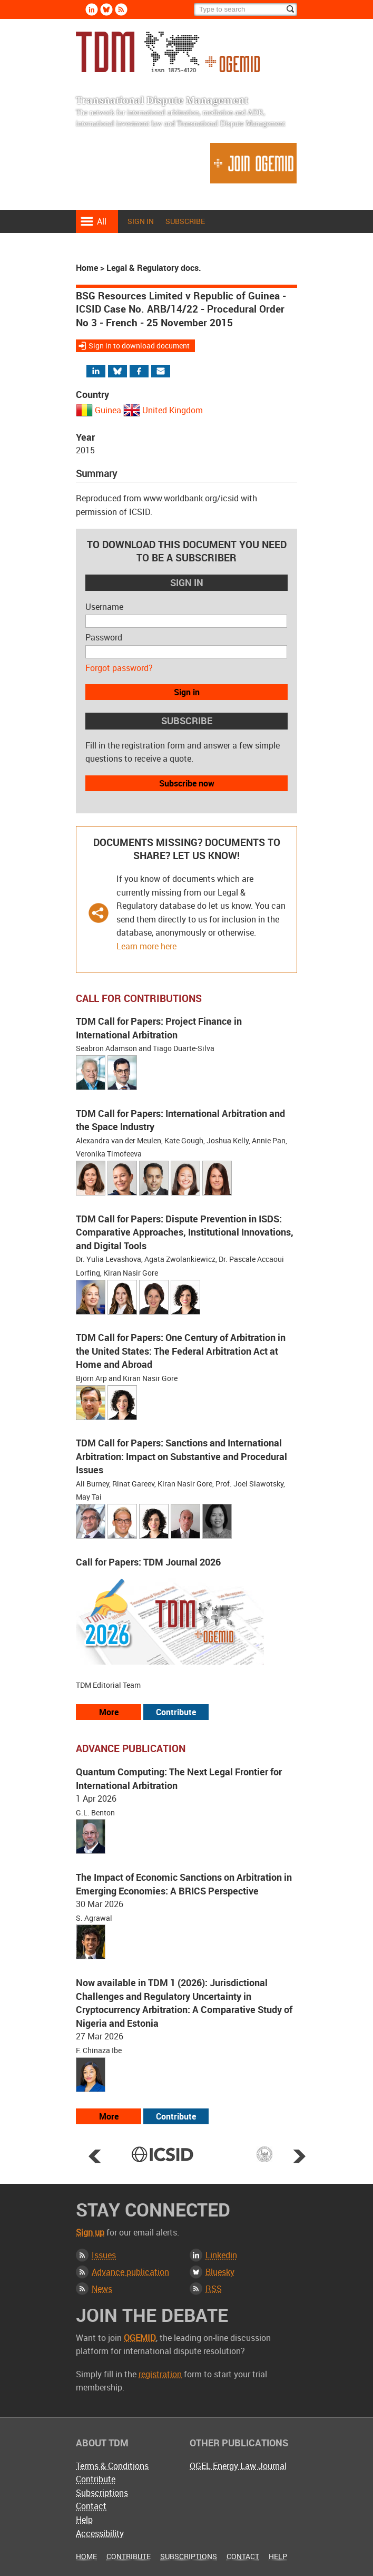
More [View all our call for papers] (109, 1712)
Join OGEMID (253, 163)
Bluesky (219, 2272)
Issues (104, 2255)
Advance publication (130, 2272)
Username (104, 607)
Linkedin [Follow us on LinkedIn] (91, 9)
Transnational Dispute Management (168, 52)
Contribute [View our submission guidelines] (176, 1712)
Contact (91, 2506)
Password (103, 637)
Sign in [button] (187, 692)
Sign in (140, 221)
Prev (94, 2155)
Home (87, 268)
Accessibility (100, 2533)
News (102, 2289)
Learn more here (146, 946)
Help (84, 2519)
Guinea (108, 410)
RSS (213, 2289)
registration (160, 2374)
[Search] (245, 9)
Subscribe (185, 221)
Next (299, 2155)
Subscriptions (102, 2493)
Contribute (95, 2479)
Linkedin (221, 2255)
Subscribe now (186, 783)
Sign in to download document (139, 346)
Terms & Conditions (112, 2466)
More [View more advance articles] (109, 2116)
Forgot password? (119, 668)
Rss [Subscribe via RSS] (121, 9)
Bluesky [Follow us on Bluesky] (106, 9)
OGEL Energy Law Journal (238, 2466)
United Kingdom (172, 410)
